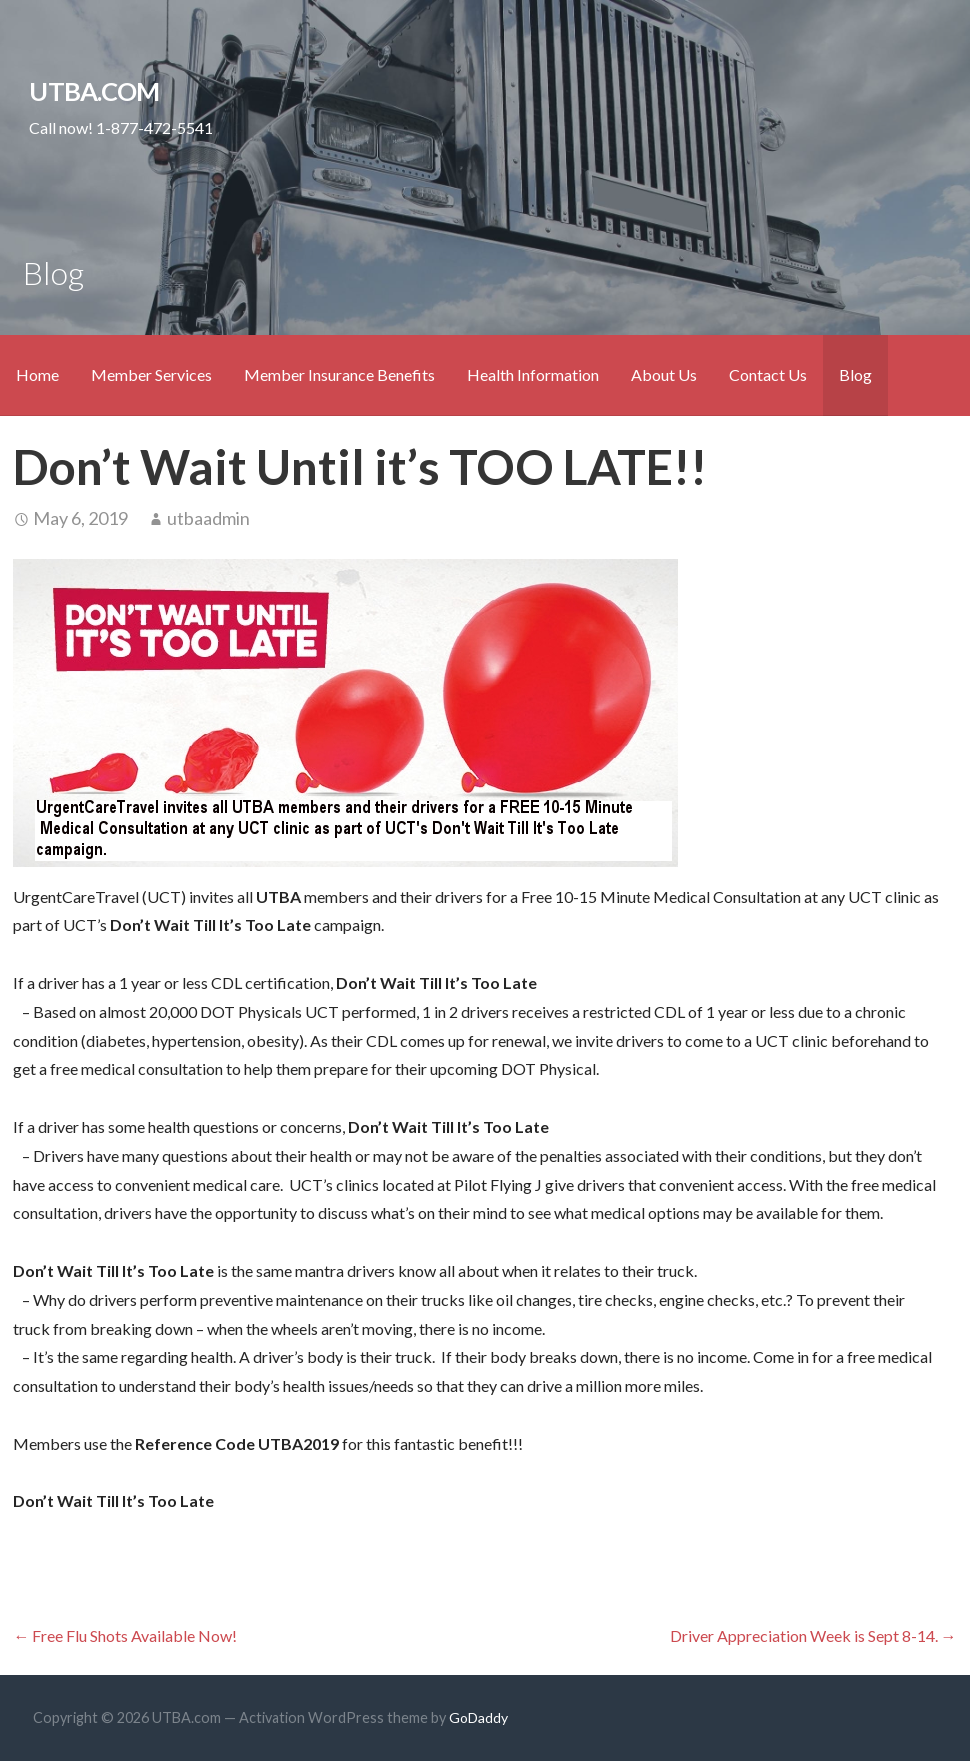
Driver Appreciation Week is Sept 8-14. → (813, 1635)
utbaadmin (208, 518)
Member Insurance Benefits (339, 374)
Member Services (151, 374)
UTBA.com (94, 91)
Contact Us (768, 374)
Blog (855, 374)
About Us (664, 374)
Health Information (533, 374)
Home (37, 374)
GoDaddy (478, 1717)
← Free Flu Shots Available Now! (125, 1635)
